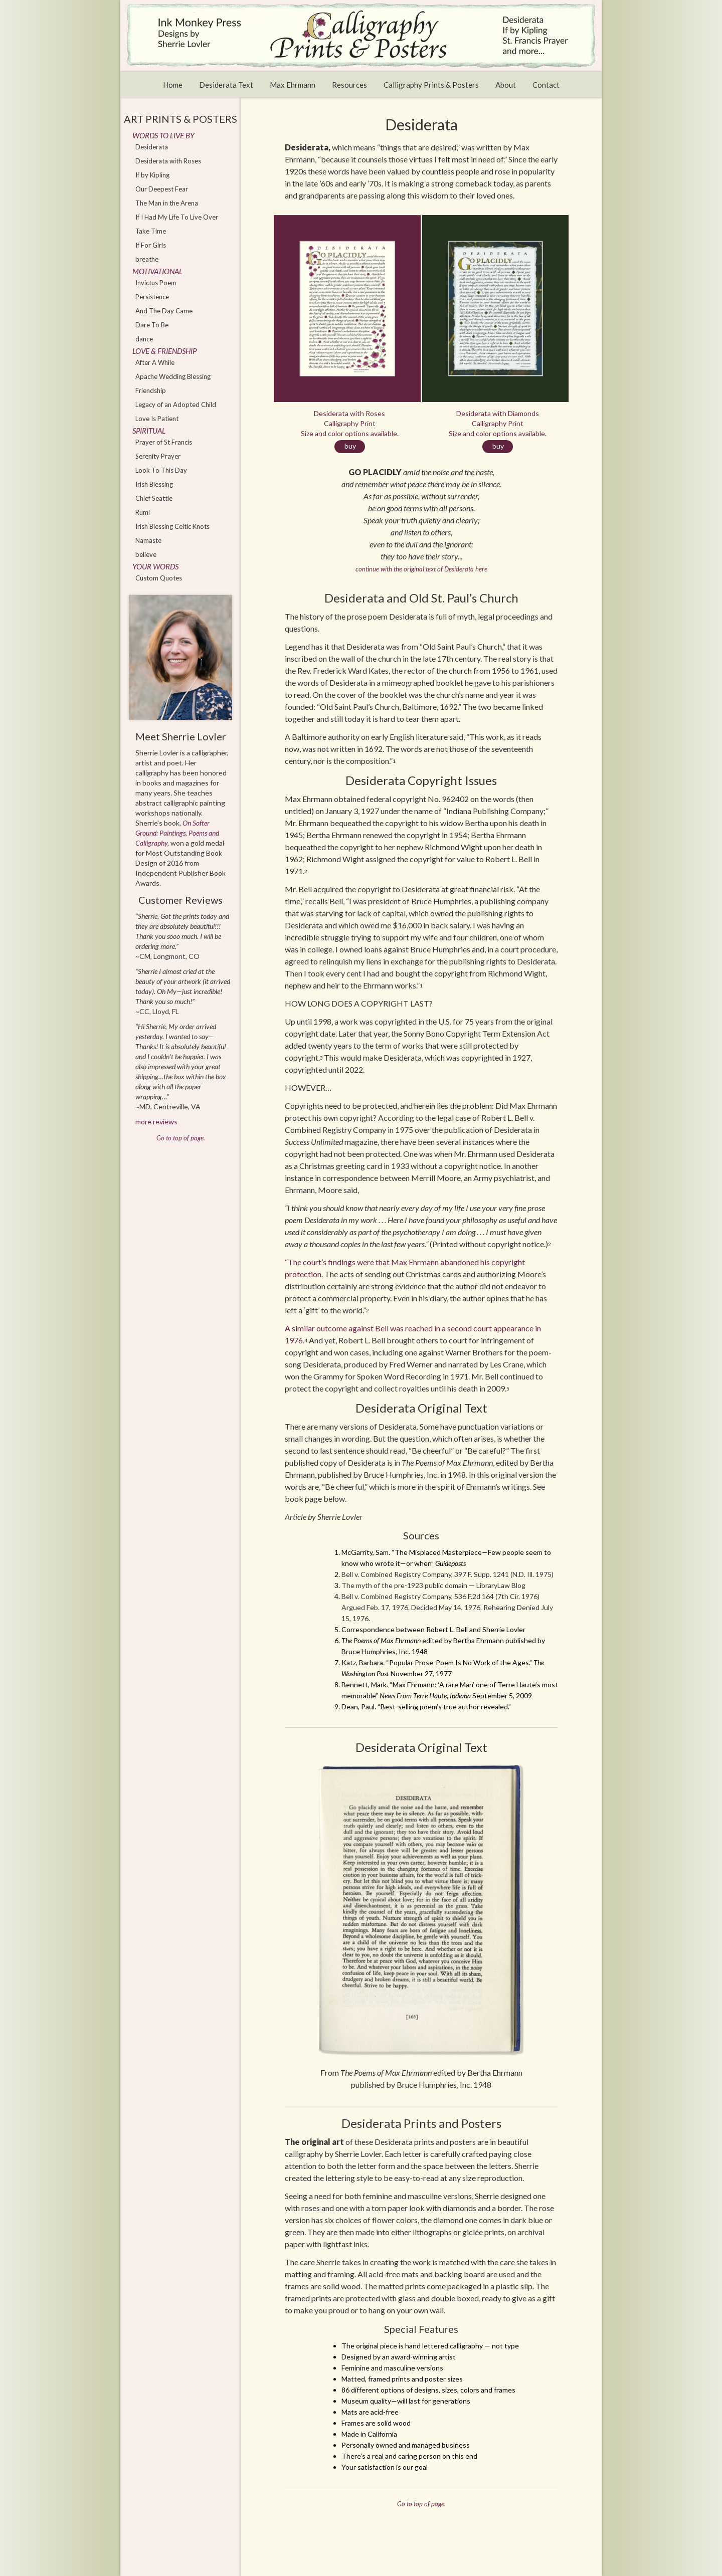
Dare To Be (151, 325)
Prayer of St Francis (163, 442)
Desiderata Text (226, 84)
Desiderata (151, 147)
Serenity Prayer (157, 456)
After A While (154, 362)
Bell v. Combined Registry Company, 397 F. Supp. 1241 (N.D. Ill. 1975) (447, 1574)
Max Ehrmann (292, 84)
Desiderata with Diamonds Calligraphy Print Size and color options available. (498, 431)
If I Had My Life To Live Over (176, 217)
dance (144, 339)
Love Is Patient (156, 419)
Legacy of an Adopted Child (175, 405)
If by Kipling (152, 175)
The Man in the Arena (166, 203)
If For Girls (150, 245)
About (505, 84)
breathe (146, 259)
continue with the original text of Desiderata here (421, 569)
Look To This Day (161, 470)
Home (173, 84)
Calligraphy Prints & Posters (431, 84)
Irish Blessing (154, 484)
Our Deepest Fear (161, 189)
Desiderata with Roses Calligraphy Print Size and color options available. (350, 431)
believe (145, 554)
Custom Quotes (158, 578)
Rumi (142, 512)
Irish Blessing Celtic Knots (172, 526)
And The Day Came (164, 311)
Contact (546, 84)
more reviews (156, 1121)
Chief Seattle (153, 498)
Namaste (148, 540)
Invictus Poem (155, 283)
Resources (349, 84)
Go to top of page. (421, 2504)
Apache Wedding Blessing (173, 376)
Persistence (152, 297)
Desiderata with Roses (168, 161)
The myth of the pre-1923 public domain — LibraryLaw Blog (433, 1585)
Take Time (150, 231)
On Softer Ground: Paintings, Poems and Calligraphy (177, 833)
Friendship (150, 390)
